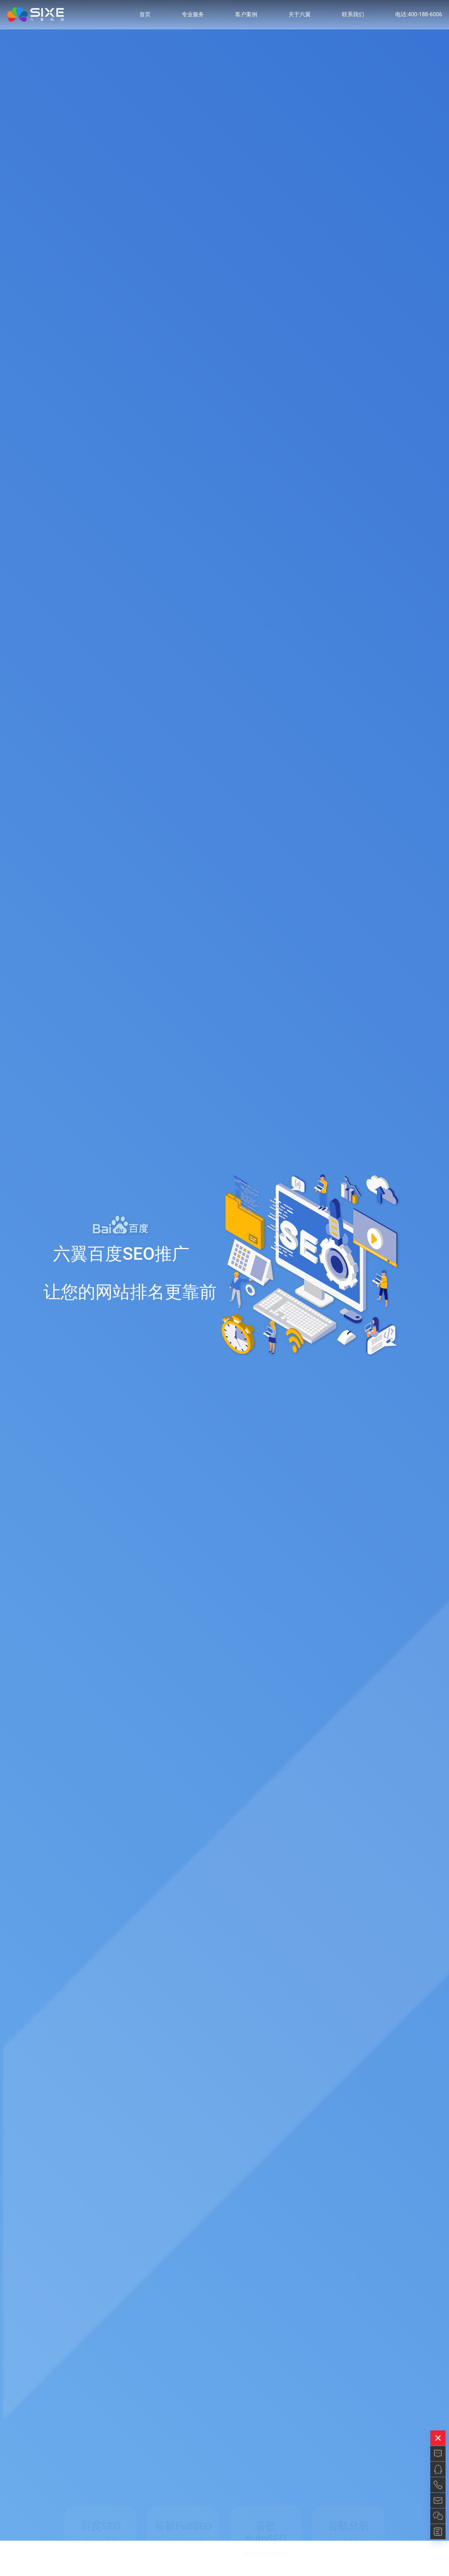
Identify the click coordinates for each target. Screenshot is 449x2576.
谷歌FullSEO (183, 2526)
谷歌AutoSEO (266, 2532)
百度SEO (100, 2526)
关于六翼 (299, 17)
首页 (144, 17)
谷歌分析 (348, 2526)
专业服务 (193, 17)
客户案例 (246, 17)
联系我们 (353, 17)
